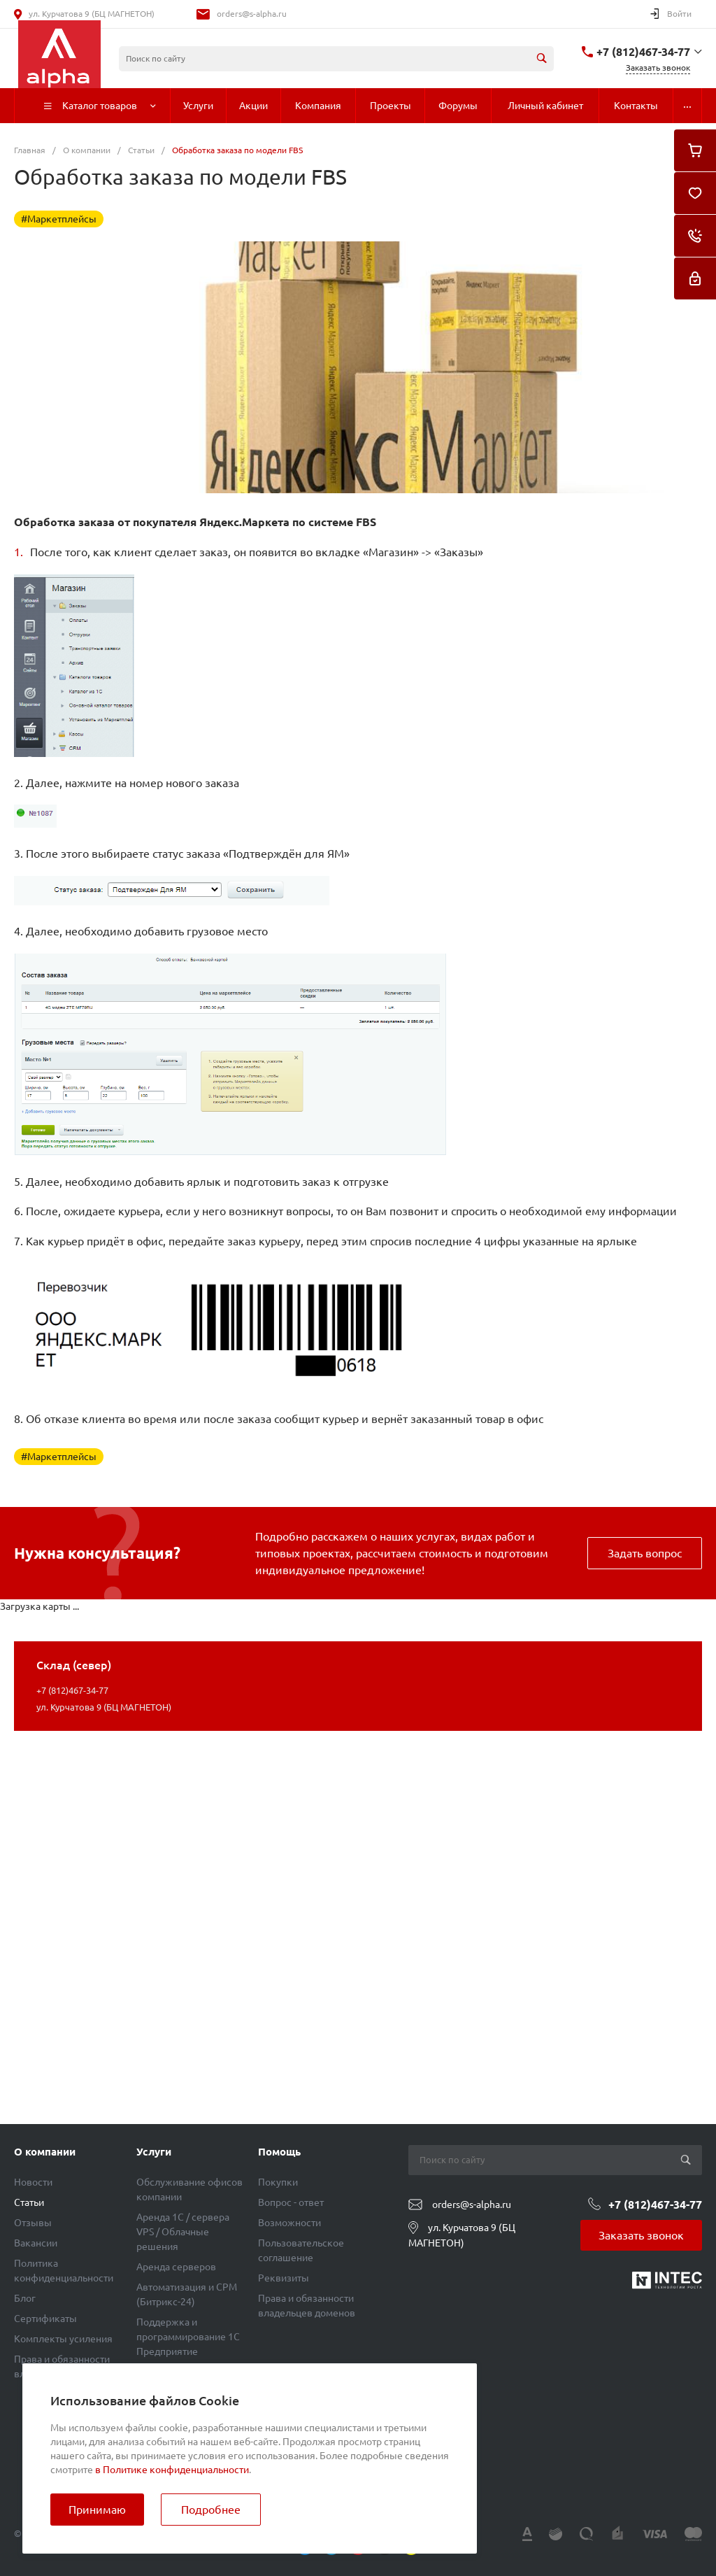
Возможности (289, 2222)
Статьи (29, 2202)
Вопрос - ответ (291, 2202)
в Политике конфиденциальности (172, 2469)
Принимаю (97, 2509)
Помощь (279, 2152)
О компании (45, 2152)
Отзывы (33, 2222)
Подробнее (211, 2509)
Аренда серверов (176, 2266)
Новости (33, 2182)
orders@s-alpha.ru (252, 13)
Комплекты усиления (63, 2338)
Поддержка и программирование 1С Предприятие (188, 2336)
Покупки (278, 2182)
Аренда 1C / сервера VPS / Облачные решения (182, 2231)
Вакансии (35, 2243)
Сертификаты (45, 2318)
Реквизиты (283, 2278)
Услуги (153, 2152)
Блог (25, 2298)
